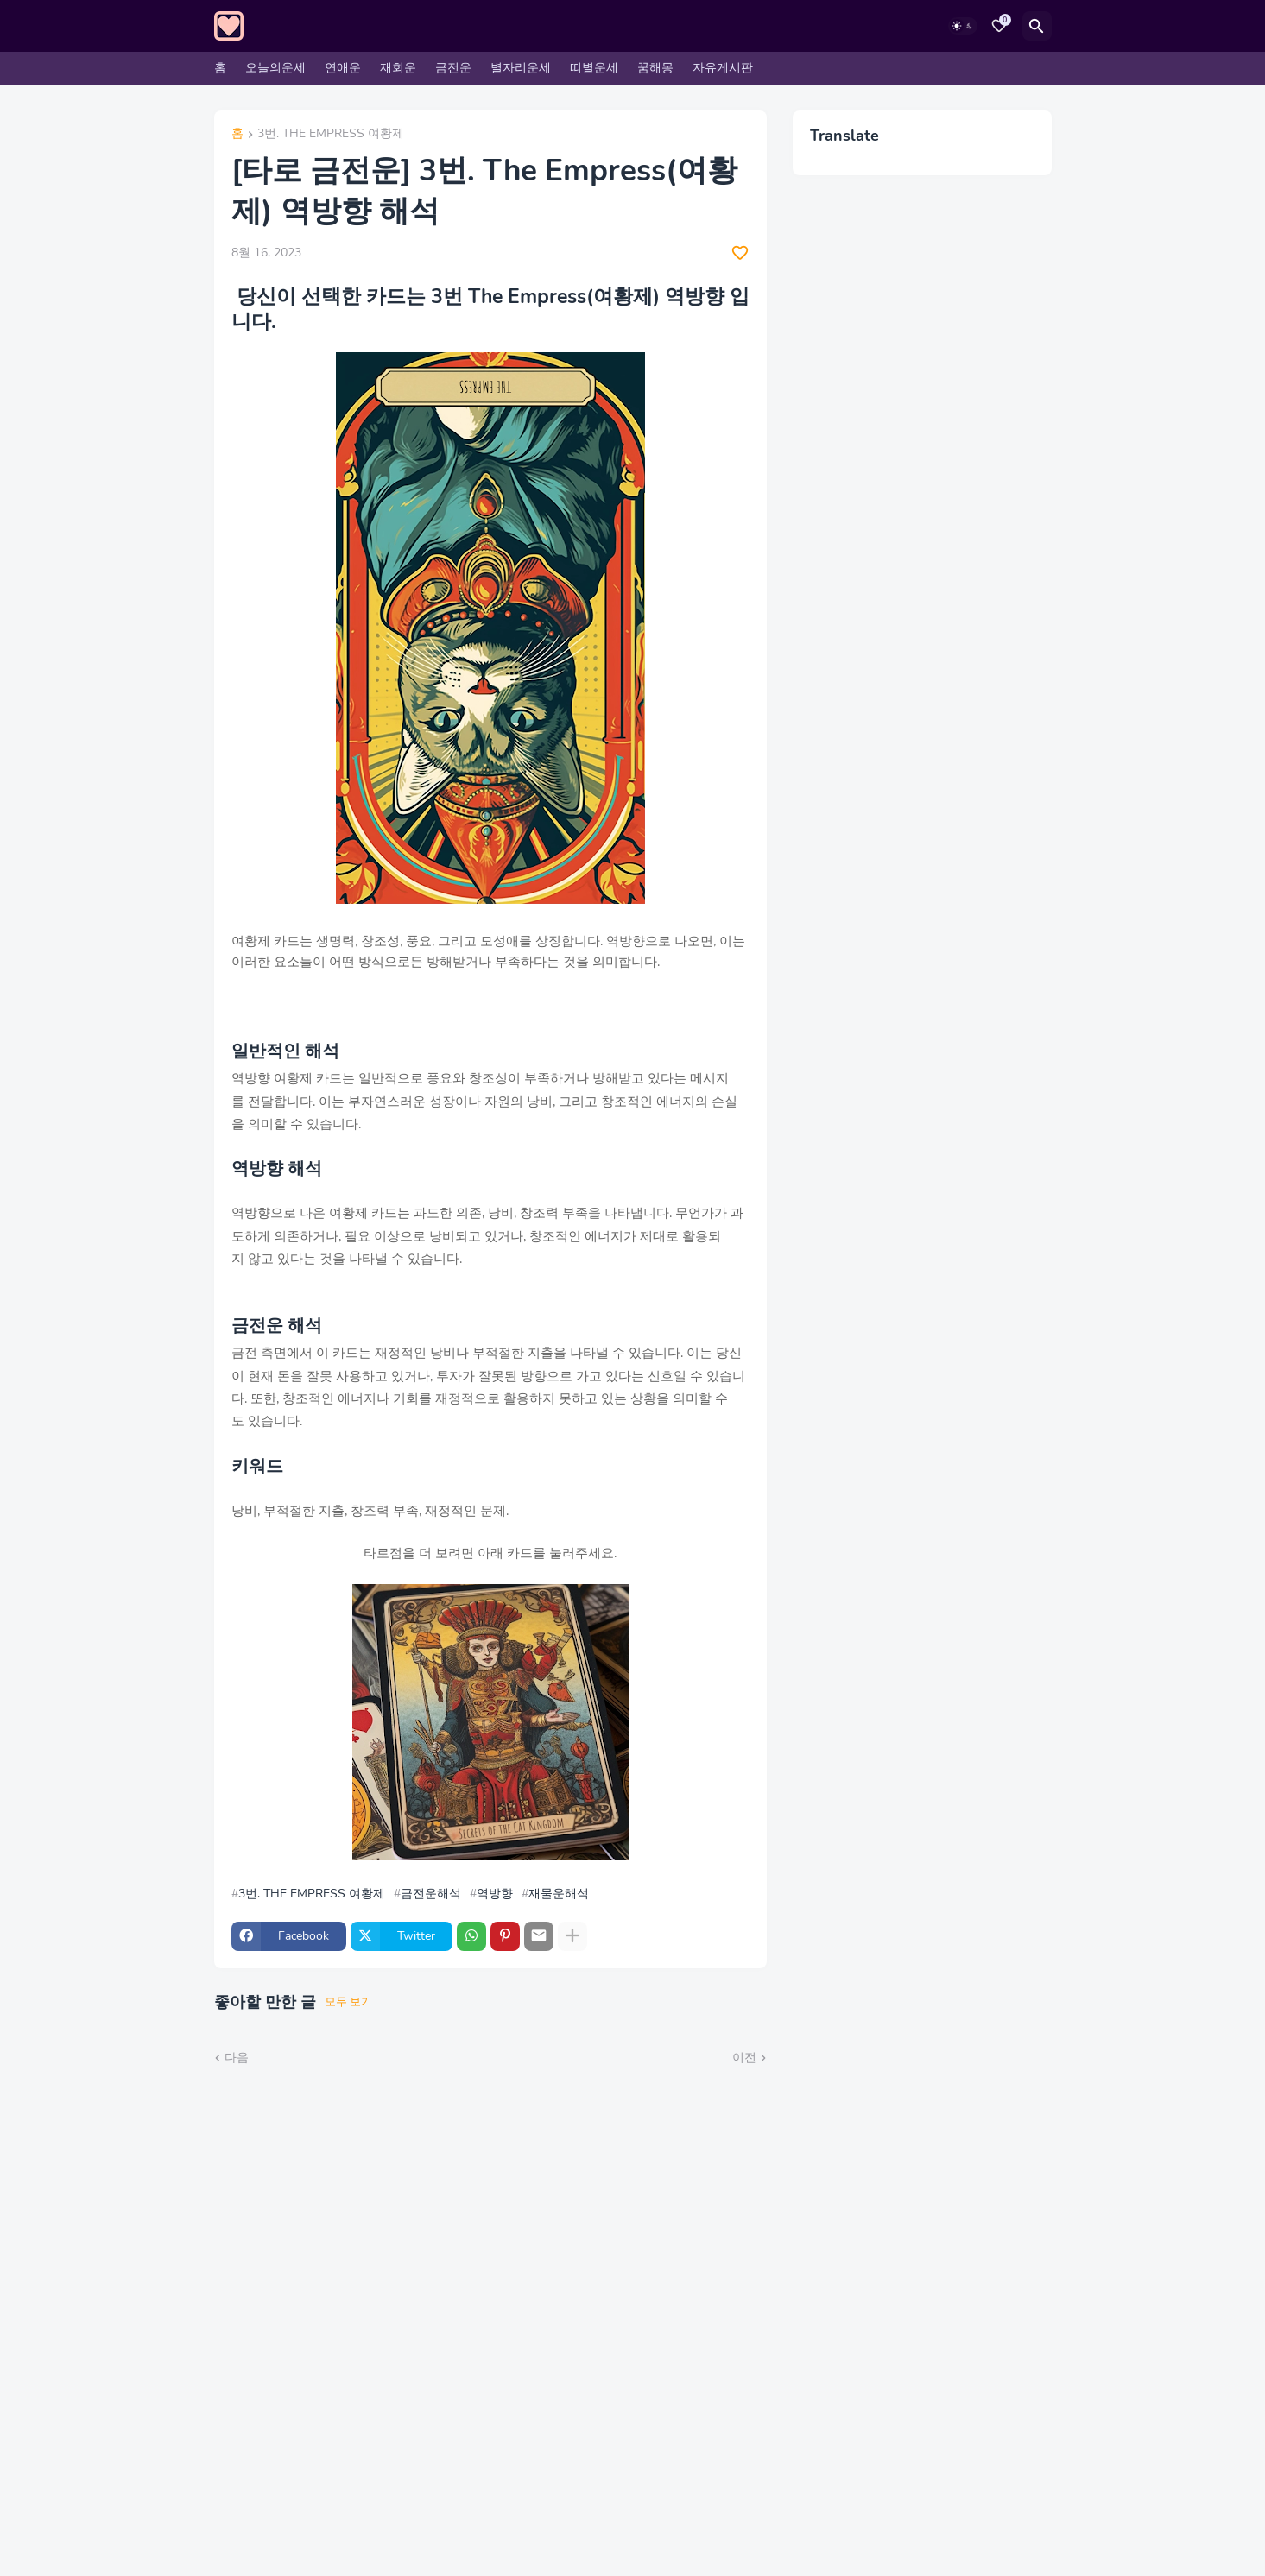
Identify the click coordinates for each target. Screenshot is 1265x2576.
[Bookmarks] (999, 26)
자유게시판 (723, 68)
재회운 (398, 68)
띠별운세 (594, 68)
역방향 (495, 1894)
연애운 (343, 68)
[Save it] (740, 252)
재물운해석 (558, 1894)
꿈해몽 (655, 68)
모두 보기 (348, 2002)
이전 (744, 2057)
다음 (237, 2057)
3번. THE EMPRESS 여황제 (330, 135)
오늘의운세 (275, 68)
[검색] (1037, 26)
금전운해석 (431, 1894)
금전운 (453, 68)
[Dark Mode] (962, 26)
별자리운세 (520, 68)
